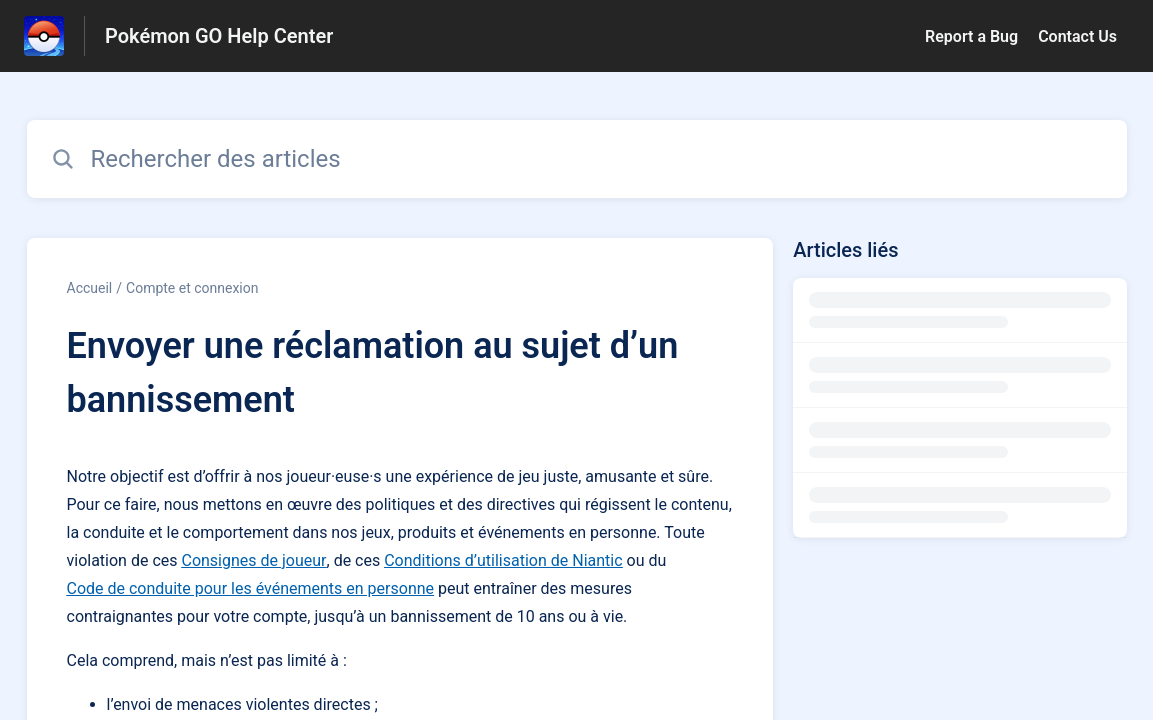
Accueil (90, 288)
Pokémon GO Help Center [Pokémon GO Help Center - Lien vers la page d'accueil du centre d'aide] (219, 36)
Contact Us (1077, 36)
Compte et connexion (192, 288)
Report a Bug (971, 36)
